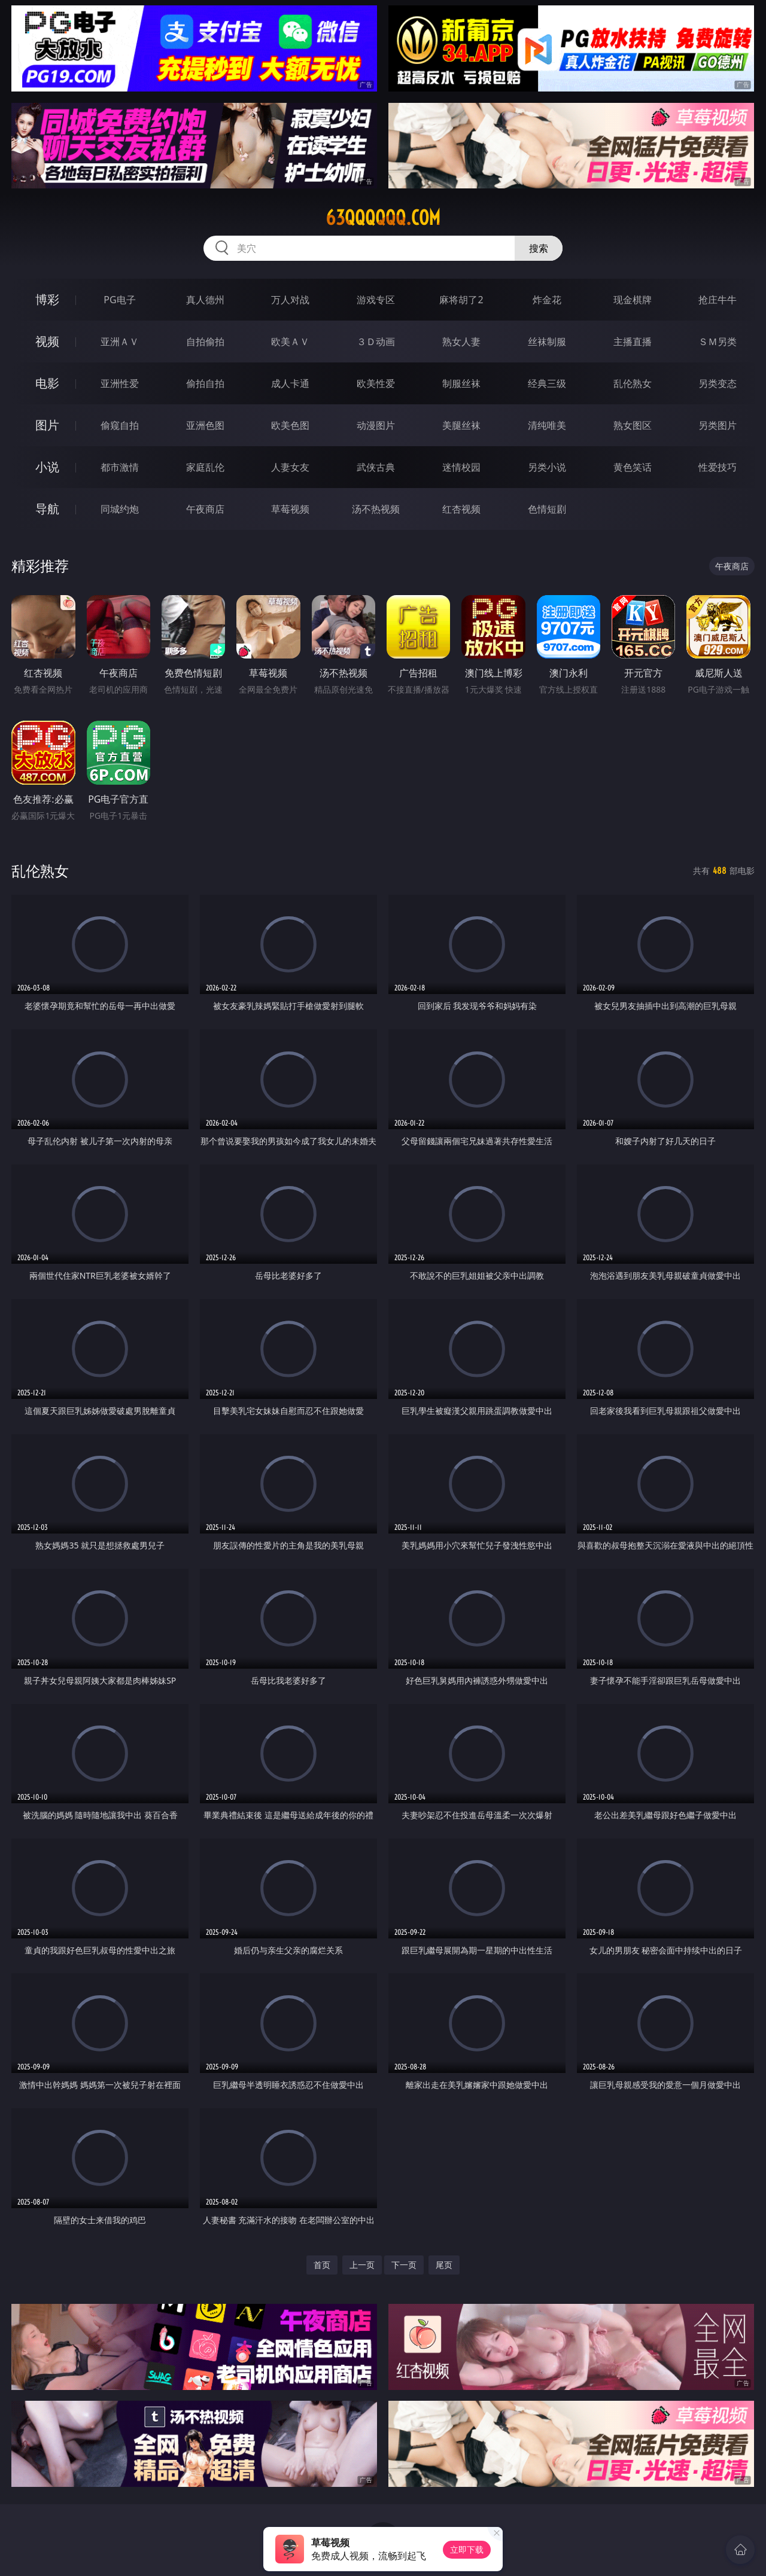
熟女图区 (632, 425)
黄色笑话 (632, 467)
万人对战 (290, 299)
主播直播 (632, 341)
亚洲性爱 (120, 383)
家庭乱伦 (205, 467)
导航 (47, 509)
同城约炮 (120, 509)
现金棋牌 (632, 299)
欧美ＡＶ (290, 341)
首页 (322, 2264)
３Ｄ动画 (376, 341)
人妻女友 (290, 467)
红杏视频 (461, 509)
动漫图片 (376, 425)
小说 (47, 467)
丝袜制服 (547, 341)
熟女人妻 (461, 341)
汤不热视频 (376, 509)
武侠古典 (376, 467)
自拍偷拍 (205, 341)
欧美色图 (290, 425)
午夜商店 (205, 509)
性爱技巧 (717, 467)
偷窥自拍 (120, 425)
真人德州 (205, 299)
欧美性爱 (376, 383)
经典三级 (547, 383)
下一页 (404, 2264)
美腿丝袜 (461, 425)
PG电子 (119, 299)
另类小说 (547, 467)
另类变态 (717, 383)
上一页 (362, 2264)
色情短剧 (547, 509)
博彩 (47, 299)
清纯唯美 (547, 425)
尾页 (444, 2264)
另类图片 (717, 425)
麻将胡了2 (461, 299)
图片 (47, 425)
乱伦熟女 (632, 383)
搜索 (538, 248)
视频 (47, 341)
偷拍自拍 (205, 383)
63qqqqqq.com (383, 218)
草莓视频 (290, 509)
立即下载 (467, 2549)
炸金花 (547, 299)
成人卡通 (290, 383)
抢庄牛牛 (717, 299)
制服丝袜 (461, 383)
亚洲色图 (205, 425)
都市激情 (120, 467)
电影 (47, 383)
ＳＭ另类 (717, 341)
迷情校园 (461, 467)
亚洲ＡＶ (120, 341)
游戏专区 (376, 299)
